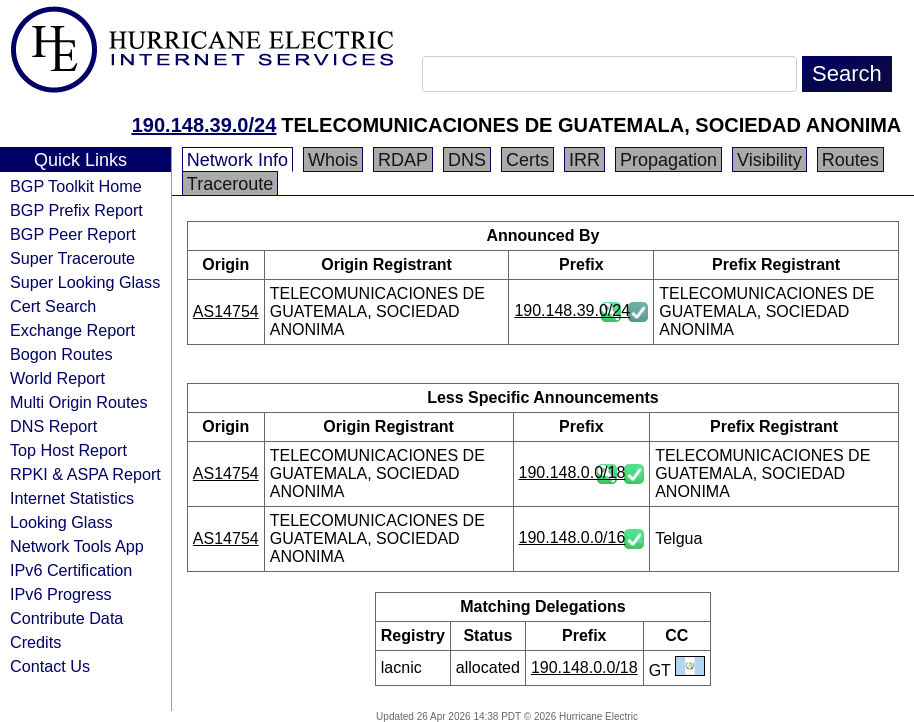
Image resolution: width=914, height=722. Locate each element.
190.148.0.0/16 (572, 537)
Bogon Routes (61, 354)
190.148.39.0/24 (204, 125)
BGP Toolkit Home (76, 186)
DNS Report (53, 426)
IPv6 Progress (61, 594)
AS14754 (226, 311)
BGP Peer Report (73, 234)
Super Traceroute (72, 258)
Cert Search (53, 306)
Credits (35, 642)
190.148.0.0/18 (572, 472)
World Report (57, 378)
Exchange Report (72, 330)
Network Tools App (77, 546)
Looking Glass (61, 522)
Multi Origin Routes (79, 402)
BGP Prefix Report (76, 210)
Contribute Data (66, 618)
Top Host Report (68, 450)
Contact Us (50, 666)
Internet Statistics (72, 498)
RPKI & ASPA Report (85, 474)
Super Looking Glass (85, 282)
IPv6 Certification (71, 570)
